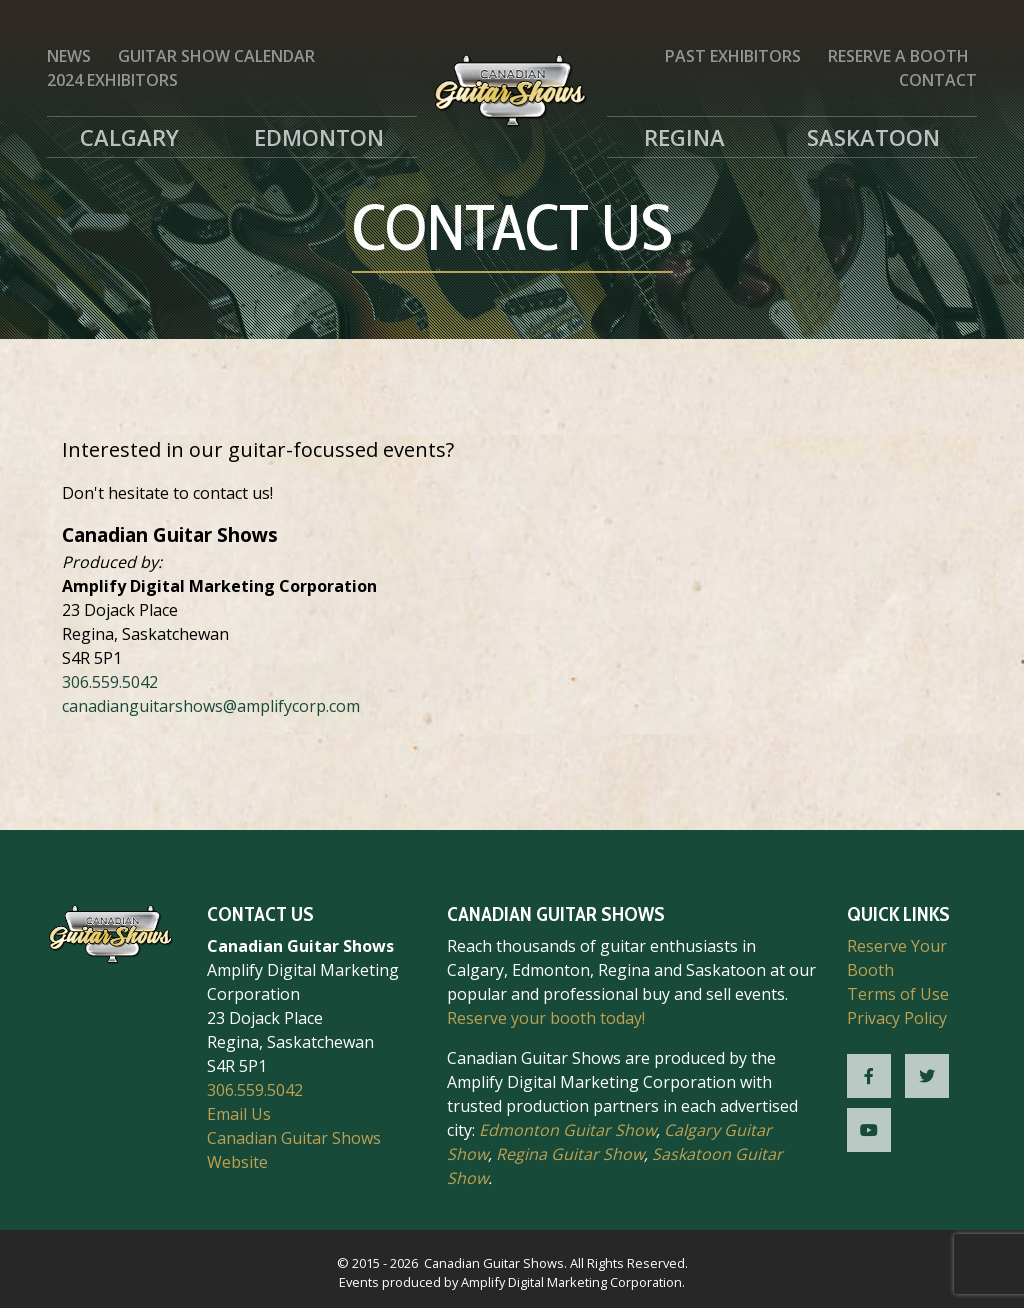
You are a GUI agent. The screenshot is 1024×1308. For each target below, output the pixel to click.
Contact (938, 80)
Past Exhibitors (733, 56)
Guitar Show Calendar (216, 56)
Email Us (239, 1114)
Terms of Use (898, 994)
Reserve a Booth (898, 56)
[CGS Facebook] (869, 1076)
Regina (684, 137)
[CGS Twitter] (927, 1076)
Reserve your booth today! (546, 1018)
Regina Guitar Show (570, 1154)
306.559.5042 (110, 682)
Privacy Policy (897, 1018)
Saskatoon (873, 137)
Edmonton (319, 137)
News (69, 56)
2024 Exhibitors (112, 80)
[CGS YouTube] (869, 1130)
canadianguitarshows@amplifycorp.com (211, 706)
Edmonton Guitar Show (567, 1130)
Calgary (129, 137)
